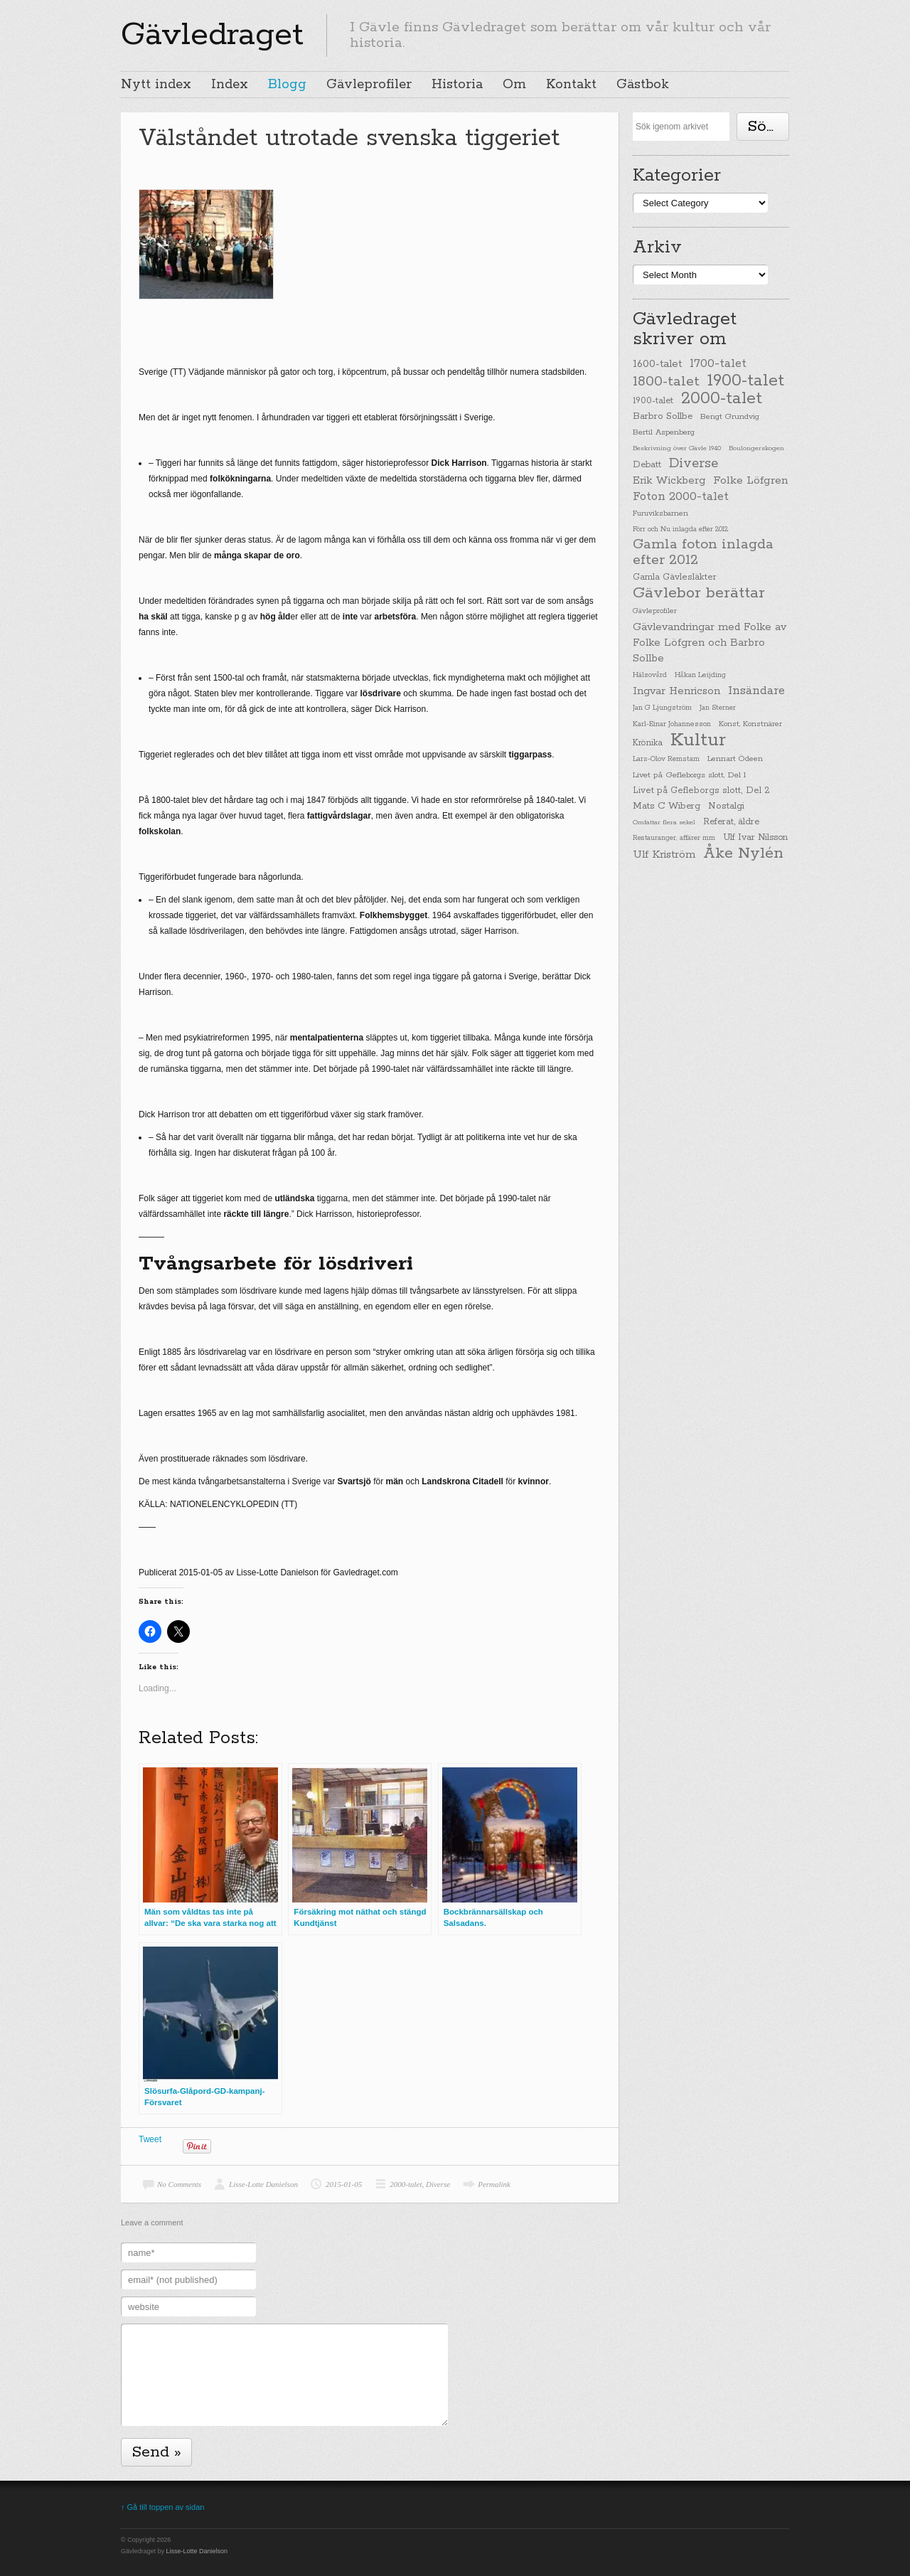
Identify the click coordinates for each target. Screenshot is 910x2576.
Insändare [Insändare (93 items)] (756, 690)
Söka (765, 127)
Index (229, 84)
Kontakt (571, 84)
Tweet (150, 2139)
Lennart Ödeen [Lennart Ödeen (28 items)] (735, 759)
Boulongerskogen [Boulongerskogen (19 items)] (756, 448)
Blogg (287, 84)
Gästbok (642, 84)
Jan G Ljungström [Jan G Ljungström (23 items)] (662, 708)
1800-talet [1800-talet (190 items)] (666, 382)
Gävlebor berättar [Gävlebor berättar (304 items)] (699, 593)
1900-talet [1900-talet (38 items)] (653, 401)
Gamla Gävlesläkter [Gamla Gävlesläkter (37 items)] (675, 577)
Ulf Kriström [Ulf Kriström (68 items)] (664, 854)
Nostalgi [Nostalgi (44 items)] (726, 806)
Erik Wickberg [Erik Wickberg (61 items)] (669, 480)
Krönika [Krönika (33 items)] (648, 743)
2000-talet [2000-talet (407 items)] (721, 399)
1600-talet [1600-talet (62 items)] (657, 364)
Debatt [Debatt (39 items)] (647, 465)
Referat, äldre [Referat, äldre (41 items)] (731, 822)
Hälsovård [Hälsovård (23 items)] (650, 675)
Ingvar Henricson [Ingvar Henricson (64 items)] (676, 691)
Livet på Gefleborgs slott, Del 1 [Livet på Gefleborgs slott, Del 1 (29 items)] (689, 775)
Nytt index (156, 84)
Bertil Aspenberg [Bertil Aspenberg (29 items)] (664, 432)
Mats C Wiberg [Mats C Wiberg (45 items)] (666, 806)
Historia (457, 84)
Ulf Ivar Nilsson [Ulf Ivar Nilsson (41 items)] (755, 837)
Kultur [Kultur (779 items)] (698, 740)
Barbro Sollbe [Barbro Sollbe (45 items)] (662, 416)
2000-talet (406, 2184)
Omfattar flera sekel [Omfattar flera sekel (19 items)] (664, 822)
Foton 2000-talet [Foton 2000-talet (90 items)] (681, 496)
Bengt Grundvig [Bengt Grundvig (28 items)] (729, 417)
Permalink (494, 2184)
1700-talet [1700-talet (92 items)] (718, 363)
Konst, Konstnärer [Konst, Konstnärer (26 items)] (750, 724)
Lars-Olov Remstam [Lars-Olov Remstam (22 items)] (666, 759)
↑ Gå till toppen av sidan (162, 2507)
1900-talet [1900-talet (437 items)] (745, 380)
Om (514, 84)
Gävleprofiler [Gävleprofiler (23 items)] (655, 611)
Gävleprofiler (369, 84)
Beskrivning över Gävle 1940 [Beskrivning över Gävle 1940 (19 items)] (677, 448)
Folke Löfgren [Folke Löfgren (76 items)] (750, 481)
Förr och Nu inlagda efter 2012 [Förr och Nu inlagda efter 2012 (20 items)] (680, 529)
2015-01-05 (344, 2184)
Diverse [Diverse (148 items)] (693, 464)
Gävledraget (212, 34)
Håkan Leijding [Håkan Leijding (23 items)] (700, 675)
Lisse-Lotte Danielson (263, 2184)
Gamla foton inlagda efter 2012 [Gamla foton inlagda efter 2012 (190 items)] (703, 552)
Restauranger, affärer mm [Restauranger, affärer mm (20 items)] (674, 838)
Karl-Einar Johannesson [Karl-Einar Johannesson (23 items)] (672, 724)
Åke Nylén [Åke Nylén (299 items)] (743, 853)
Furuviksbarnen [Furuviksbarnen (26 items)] (660, 513)
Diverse (438, 2184)
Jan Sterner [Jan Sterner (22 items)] (718, 708)
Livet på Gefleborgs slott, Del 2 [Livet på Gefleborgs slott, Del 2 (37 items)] (701, 790)
